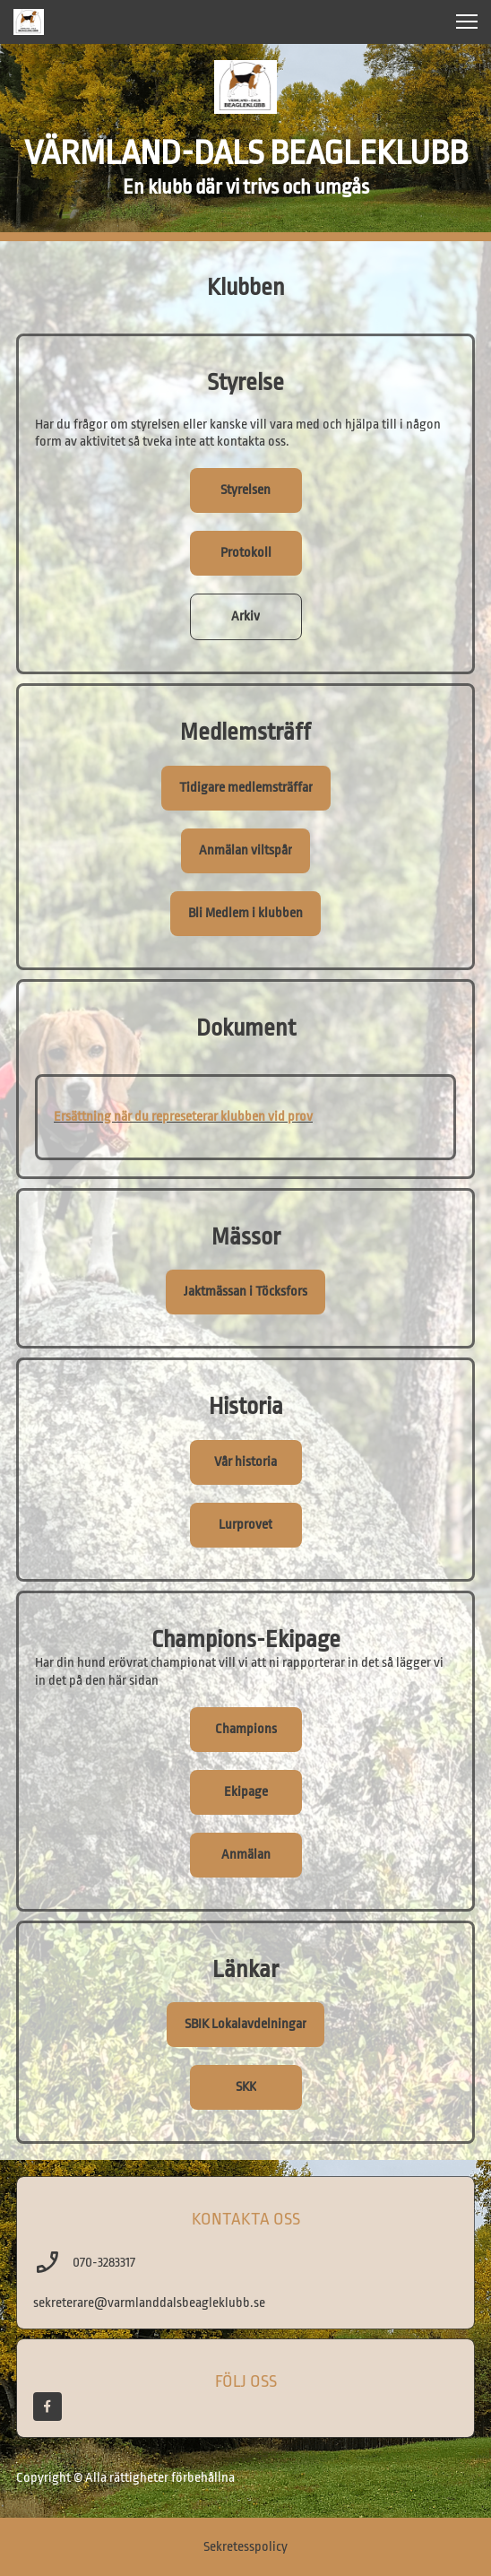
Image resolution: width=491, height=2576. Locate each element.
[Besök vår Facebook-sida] (47, 2406)
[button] (467, 21)
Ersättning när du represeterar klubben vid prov (183, 1116)
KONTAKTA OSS (246, 2219)
